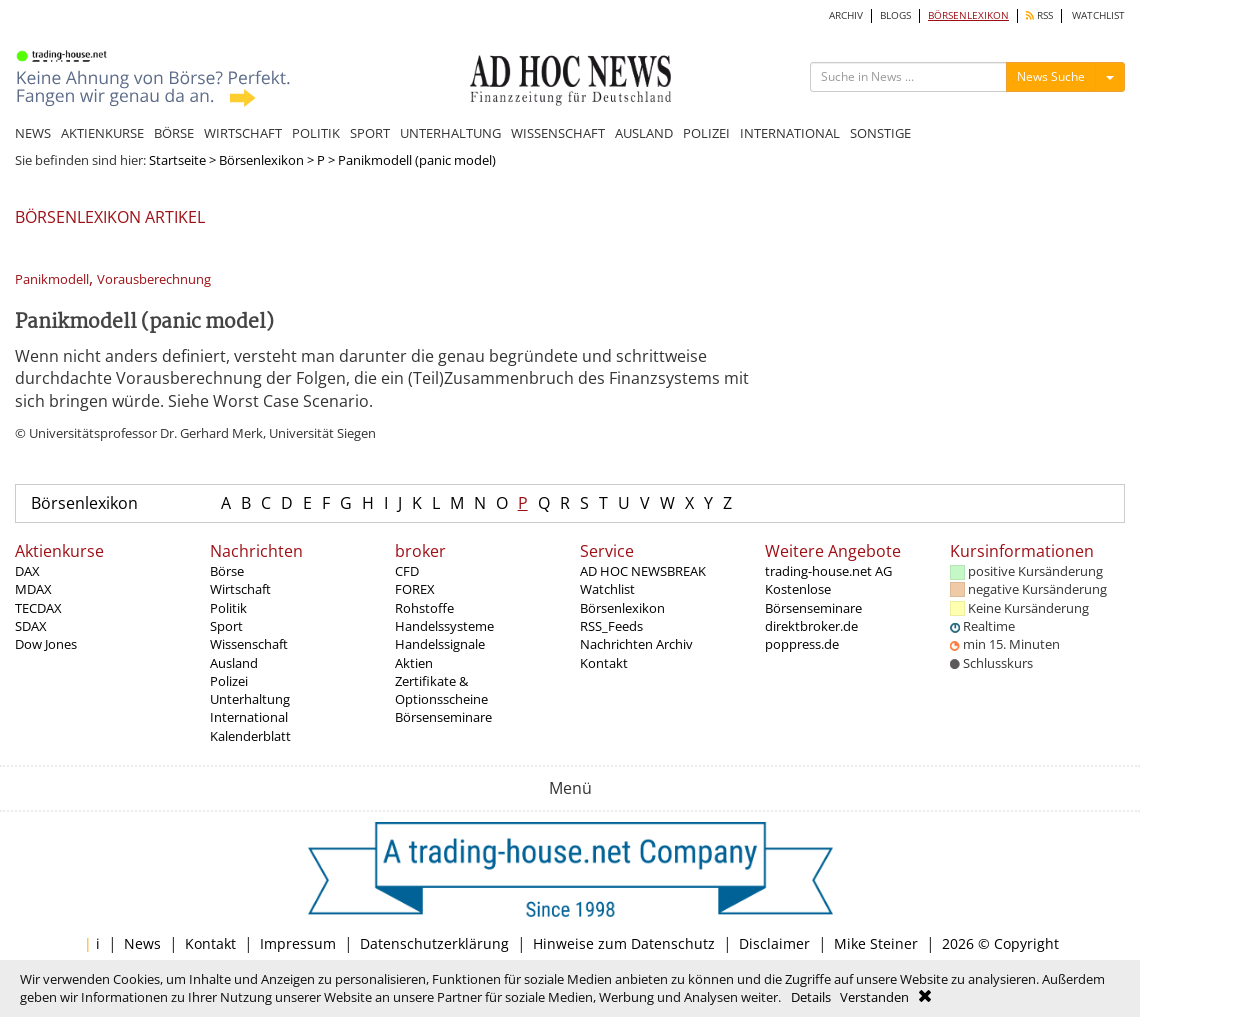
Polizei (229, 681)
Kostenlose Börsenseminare (813, 598)
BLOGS (895, 15)
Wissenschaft (249, 644)
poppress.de (802, 644)
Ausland (234, 663)
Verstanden (874, 997)
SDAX (31, 626)
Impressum (298, 943)
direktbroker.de (811, 626)
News (142, 943)
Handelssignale (440, 644)
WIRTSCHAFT (243, 133)
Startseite (177, 160)
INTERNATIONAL (790, 133)
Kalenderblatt (250, 736)
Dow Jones (46, 644)
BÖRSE (174, 133)
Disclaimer (774, 943)
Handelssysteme (444, 626)
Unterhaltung (250, 699)
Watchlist (607, 589)
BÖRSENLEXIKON (968, 15)
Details (811, 997)
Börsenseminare (443, 717)
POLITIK (316, 133)
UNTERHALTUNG (450, 133)
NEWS (33, 133)
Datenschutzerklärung (434, 943)
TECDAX (38, 608)
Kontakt (604, 663)
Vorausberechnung (154, 279)
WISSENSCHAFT (558, 133)
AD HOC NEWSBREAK (643, 571)
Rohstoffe (424, 608)
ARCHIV (846, 15)
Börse (227, 571)
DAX (27, 571)
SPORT (370, 133)
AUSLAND (644, 133)
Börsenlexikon (261, 160)
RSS (1039, 15)
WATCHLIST (1098, 15)
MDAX (33, 589)
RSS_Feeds (611, 626)
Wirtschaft (240, 589)
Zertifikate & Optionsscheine (441, 690)
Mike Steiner (876, 943)
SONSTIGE (880, 133)
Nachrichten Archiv (636, 644)
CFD (407, 571)
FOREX (415, 589)
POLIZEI (706, 133)
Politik (228, 608)
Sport (226, 626)
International (249, 717)
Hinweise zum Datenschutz (624, 943)
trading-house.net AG (828, 571)
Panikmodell (52, 279)
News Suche (1051, 76)
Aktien (414, 663)
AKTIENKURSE (102, 133)
